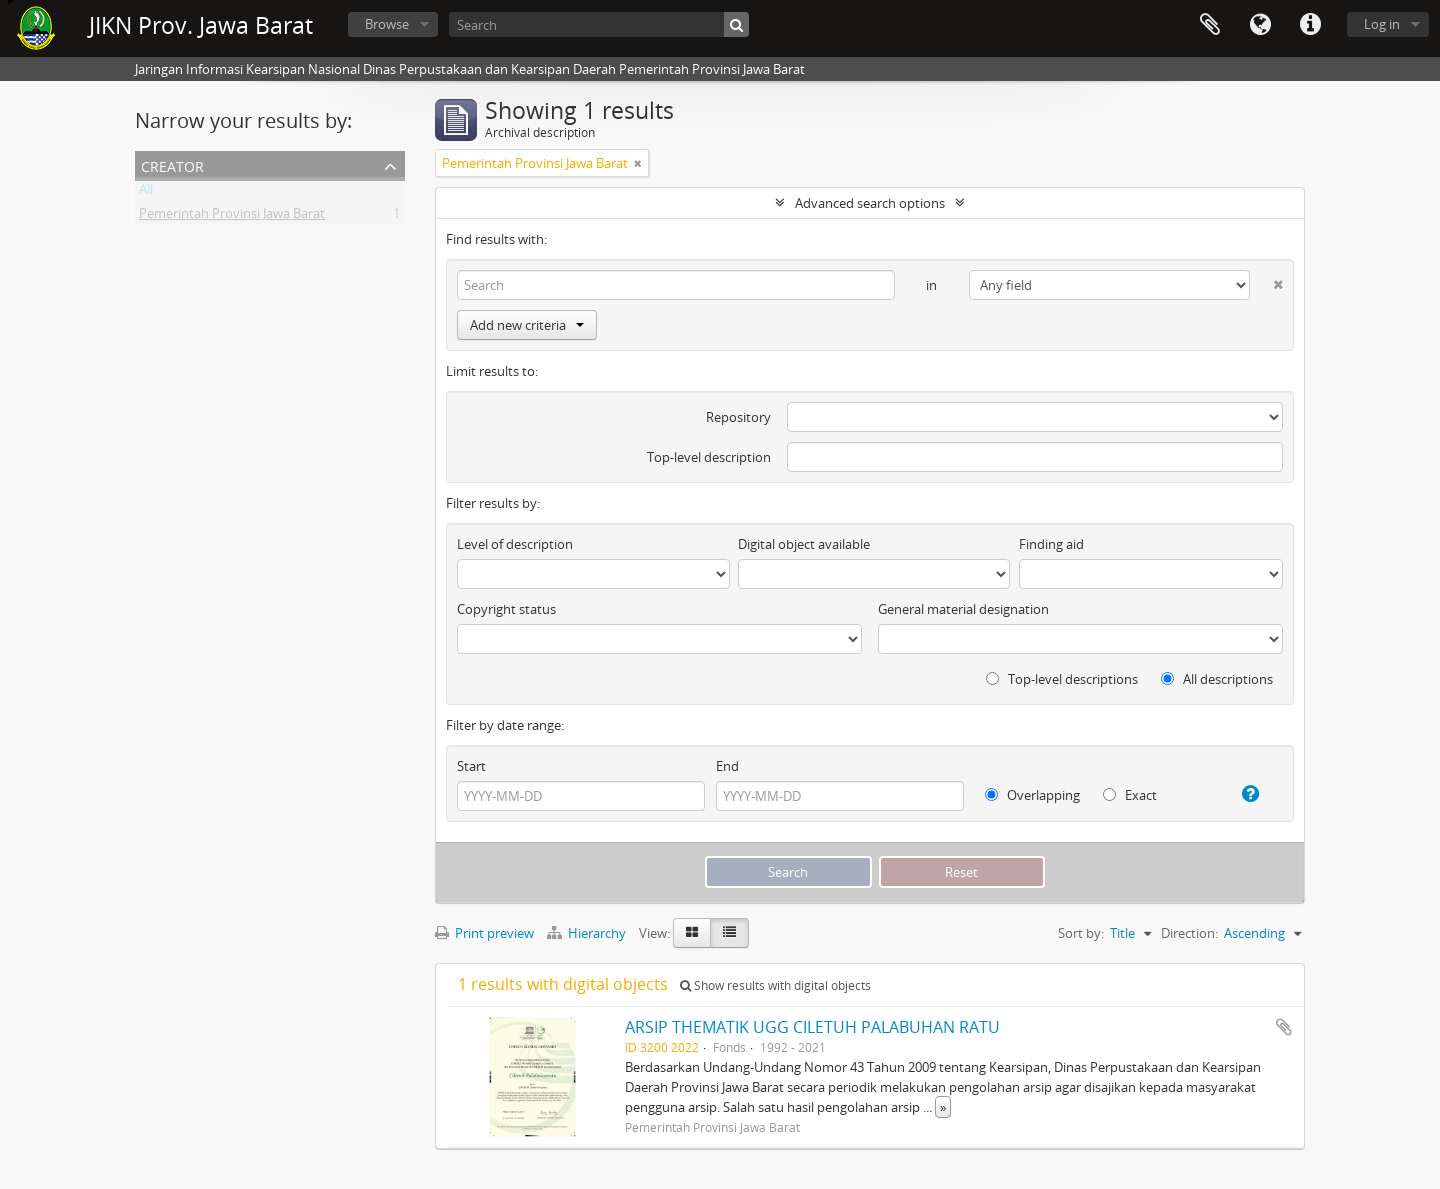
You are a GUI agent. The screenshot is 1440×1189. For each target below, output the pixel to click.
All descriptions (1217, 679)
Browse (387, 24)
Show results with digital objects (775, 985)
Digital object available (804, 544)
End (727, 766)
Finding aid (1051, 544)
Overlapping (1032, 795)
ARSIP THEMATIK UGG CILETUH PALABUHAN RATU (812, 1027)
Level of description (515, 544)
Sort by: (1081, 933)
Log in (1382, 24)
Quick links (1310, 25)
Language (1260, 25)
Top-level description (709, 457)
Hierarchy (588, 933)
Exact (1130, 795)
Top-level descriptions (1062, 679)
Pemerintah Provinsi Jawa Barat (232, 217)
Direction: (1189, 933)
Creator (172, 164)
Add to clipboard (1284, 1027)
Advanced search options (870, 203)
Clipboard (1210, 25)
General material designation (963, 609)
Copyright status (506, 609)
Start (471, 766)
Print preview (484, 933)
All (146, 193)
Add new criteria (527, 325)
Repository (738, 417)
